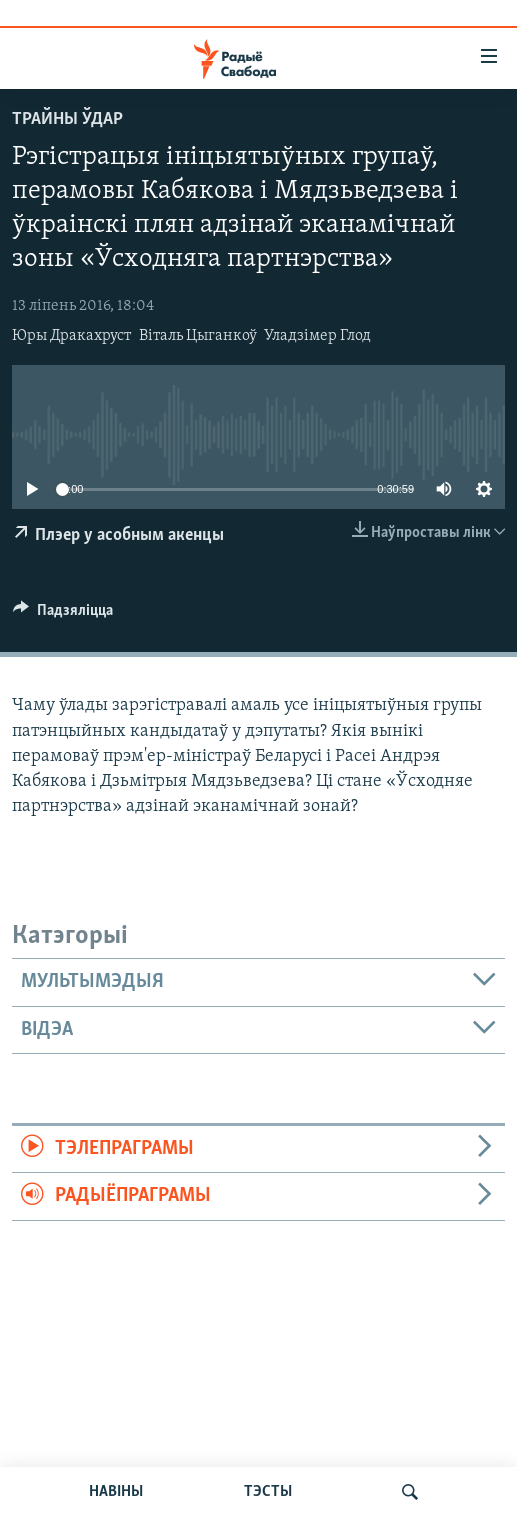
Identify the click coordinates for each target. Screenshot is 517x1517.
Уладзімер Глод (317, 336)
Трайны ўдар (67, 119)
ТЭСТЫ (268, 1492)
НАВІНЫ (116, 1492)
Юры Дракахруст (71, 336)
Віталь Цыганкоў (198, 336)
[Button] (63, 615)
